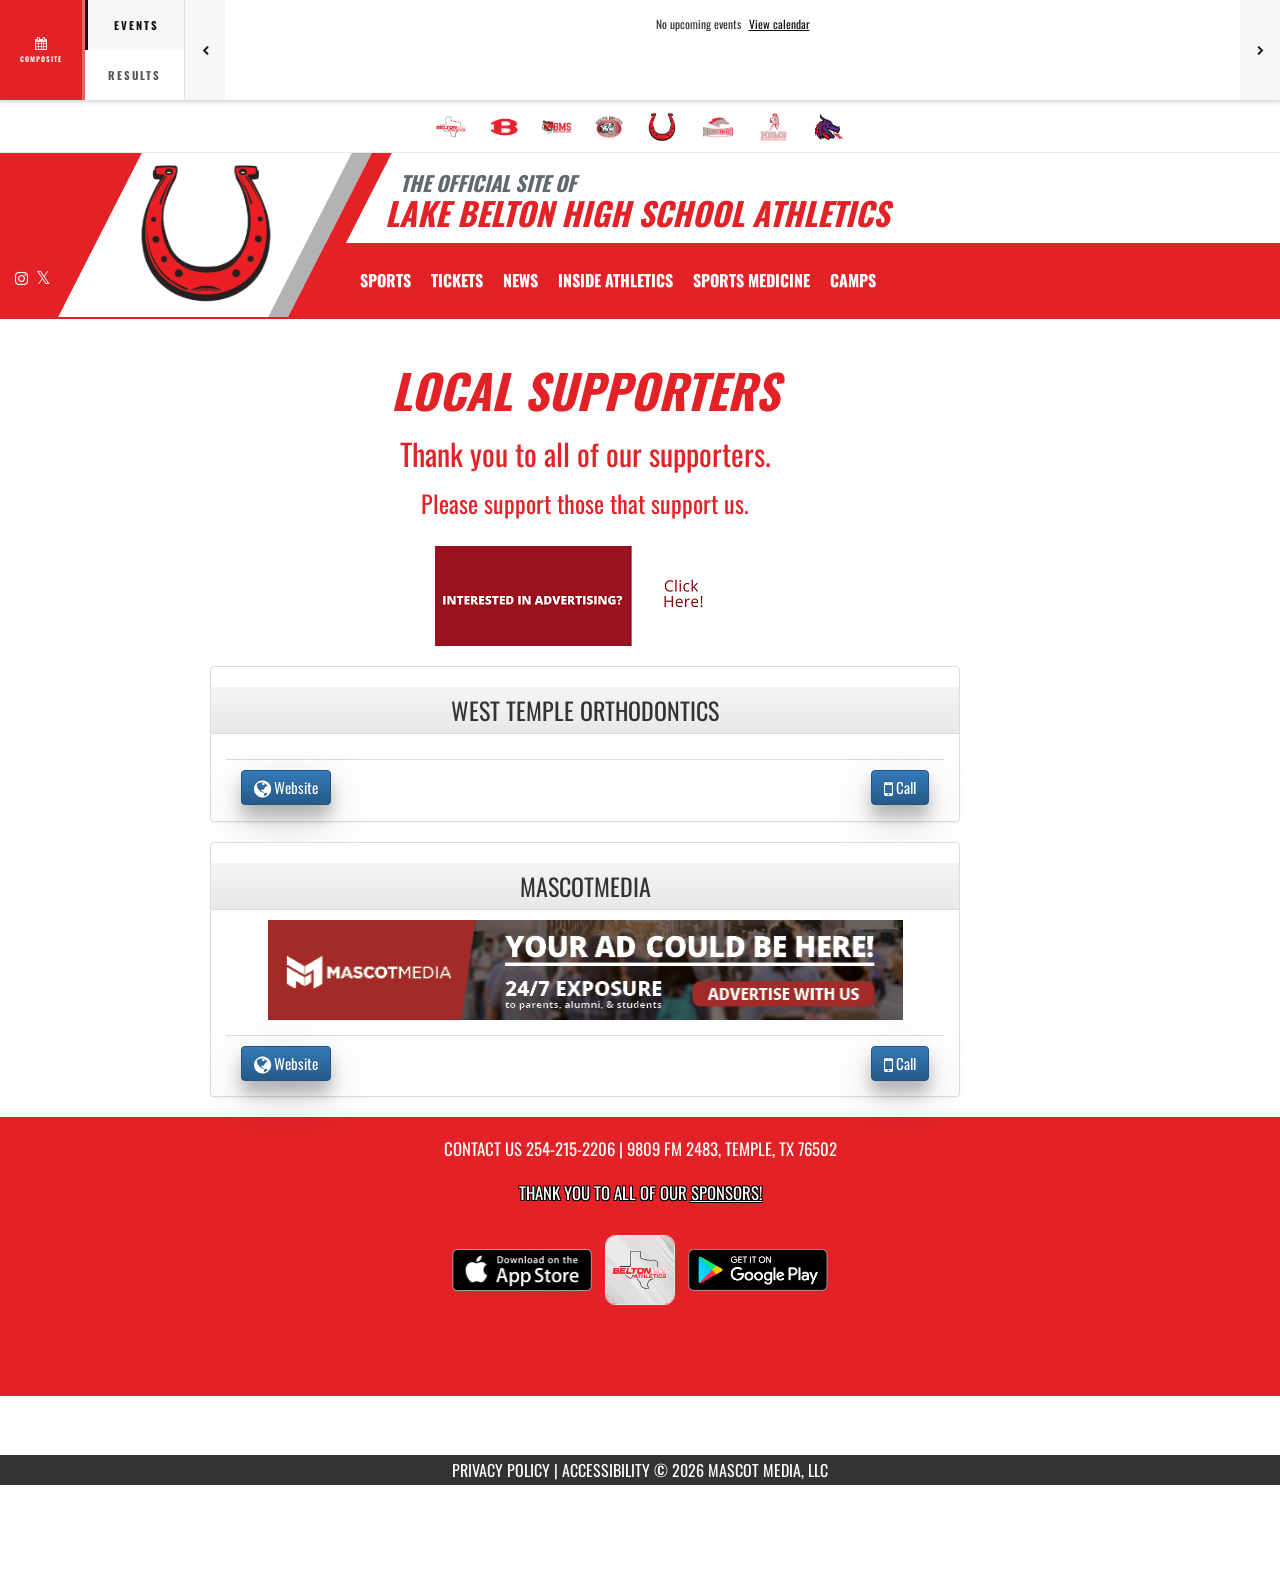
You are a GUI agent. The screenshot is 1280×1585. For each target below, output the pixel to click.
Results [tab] (134, 75)
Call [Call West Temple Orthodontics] (900, 787)
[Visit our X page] (43, 277)
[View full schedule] (42, 50)
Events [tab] (136, 25)
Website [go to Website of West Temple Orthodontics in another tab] (286, 787)
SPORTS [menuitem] (385, 280)
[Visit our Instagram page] (23, 277)
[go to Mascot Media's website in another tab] (585, 593)
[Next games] (1260, 50)
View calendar (779, 24)
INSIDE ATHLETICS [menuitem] (615, 280)
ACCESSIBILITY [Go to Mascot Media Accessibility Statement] (606, 1470)
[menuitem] (451, 127)
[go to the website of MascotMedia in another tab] (586, 967)
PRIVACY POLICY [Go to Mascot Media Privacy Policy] (501, 1470)
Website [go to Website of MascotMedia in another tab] (286, 1063)
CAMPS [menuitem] (853, 280)
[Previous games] (205, 50)
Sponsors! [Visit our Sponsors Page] (726, 1192)
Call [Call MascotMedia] (900, 1063)
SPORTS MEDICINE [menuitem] (751, 280)
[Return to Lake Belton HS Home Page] (205, 233)
